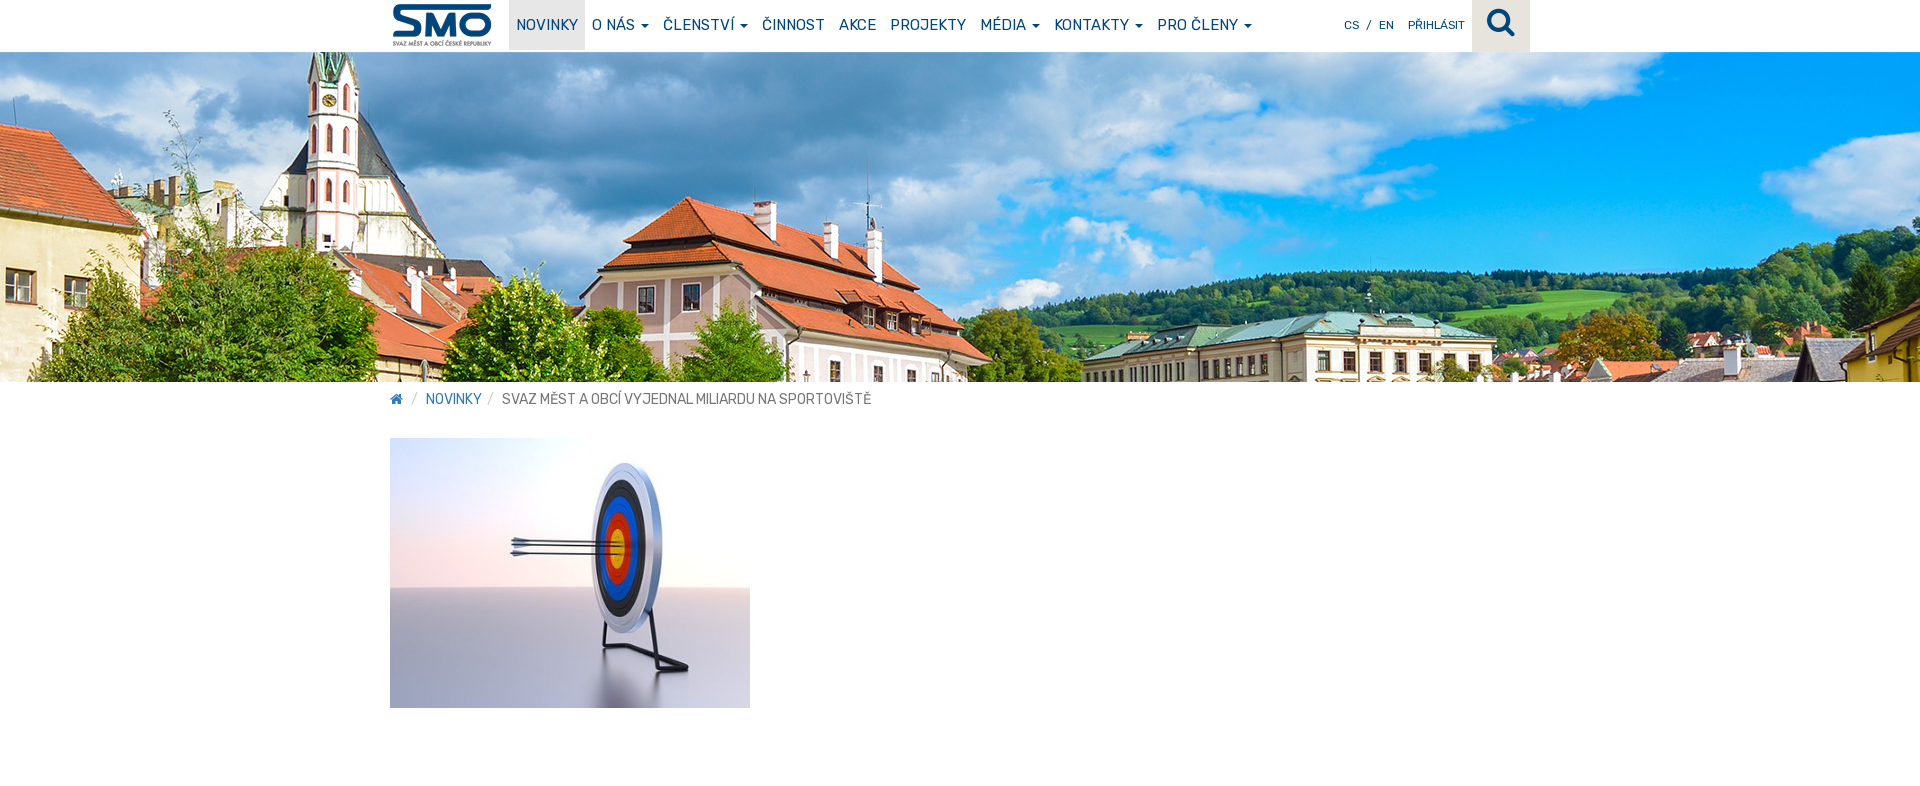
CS (1351, 25)
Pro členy (1204, 25)
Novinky (547, 25)
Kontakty (1098, 25)
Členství (705, 25)
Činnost (793, 25)
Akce (857, 25)
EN (1386, 25)
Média (1010, 25)
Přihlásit (1436, 25)
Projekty (928, 25)
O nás (620, 25)
